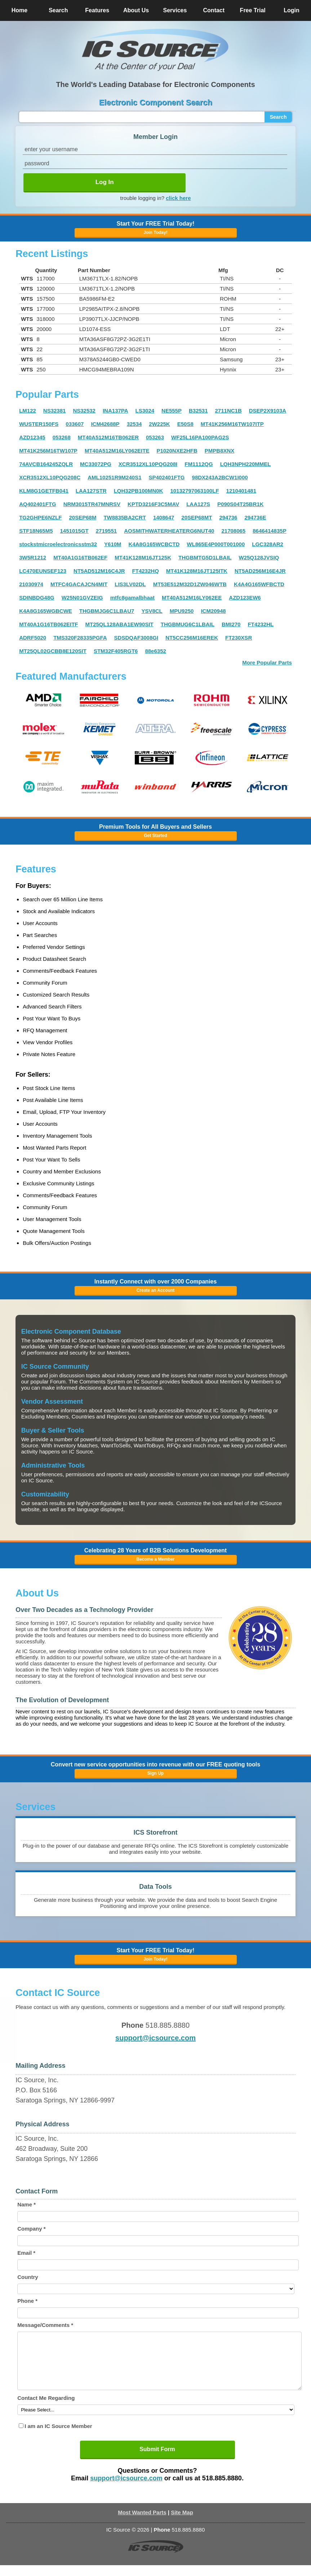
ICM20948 (213, 611)
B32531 (198, 410)
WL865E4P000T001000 (216, 544)
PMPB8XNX (220, 451)
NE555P (171, 410)
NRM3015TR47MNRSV (91, 504)
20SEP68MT (196, 517)
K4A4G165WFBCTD (259, 584)
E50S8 (185, 424)
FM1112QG (199, 464)
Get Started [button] (155, 835)
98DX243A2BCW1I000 (220, 477)
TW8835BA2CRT (124, 517)
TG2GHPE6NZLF (40, 517)
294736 (228, 517)
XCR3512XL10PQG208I (148, 464)
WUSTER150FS (38, 424)
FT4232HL (261, 624)
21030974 (31, 584)
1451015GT (74, 531)
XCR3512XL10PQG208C (49, 477)
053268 (62, 437)
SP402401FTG (166, 477)
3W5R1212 (32, 557)
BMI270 (231, 624)
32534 (134, 424)
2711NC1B (228, 410)
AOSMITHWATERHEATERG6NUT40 (169, 531)
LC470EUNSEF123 (42, 571)
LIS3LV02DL (130, 584)
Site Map (182, 2523)
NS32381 (54, 410)
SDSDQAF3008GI (136, 638)
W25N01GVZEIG (82, 597)
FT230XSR (238, 638)
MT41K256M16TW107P (48, 451)
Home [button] (19, 10)
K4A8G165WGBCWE (45, 611)
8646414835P (269, 531)
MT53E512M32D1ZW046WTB (190, 584)
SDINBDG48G (36, 597)
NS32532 (84, 410)
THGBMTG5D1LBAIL (205, 557)
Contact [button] (214, 10)
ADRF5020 (32, 638)
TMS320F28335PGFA (80, 638)
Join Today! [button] (155, 1959)
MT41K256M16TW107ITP (232, 424)
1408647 (163, 517)
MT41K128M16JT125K (143, 557)
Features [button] (97, 10)
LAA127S (198, 504)
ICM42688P (105, 424)
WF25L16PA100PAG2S (200, 437)
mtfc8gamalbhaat (132, 597)
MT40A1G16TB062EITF (48, 624)
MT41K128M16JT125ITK (196, 571)
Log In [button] (104, 182)
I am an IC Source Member (58, 2437)
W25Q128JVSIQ (259, 557)
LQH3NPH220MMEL (245, 464)
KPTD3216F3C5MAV (153, 504)
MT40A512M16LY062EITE (117, 451)
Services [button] (175, 10)
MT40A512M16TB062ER (108, 437)
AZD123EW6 (245, 597)
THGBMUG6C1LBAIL (187, 624)
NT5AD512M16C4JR (99, 571)
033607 (75, 424)
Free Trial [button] (253, 10)
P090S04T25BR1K (240, 504)
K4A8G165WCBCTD (154, 544)
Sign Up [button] (155, 1773)
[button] (155, 49)
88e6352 (155, 651)
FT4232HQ (145, 571)
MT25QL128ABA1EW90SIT (119, 624)
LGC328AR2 (267, 544)
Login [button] (291, 10)
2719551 (106, 531)
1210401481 (241, 491)
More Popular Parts (267, 662)
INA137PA (115, 410)
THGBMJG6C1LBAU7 (106, 611)
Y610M (112, 544)
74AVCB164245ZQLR (46, 464)
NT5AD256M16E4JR (260, 571)
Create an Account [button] (156, 1290)
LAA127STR (91, 491)
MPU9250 (182, 611)
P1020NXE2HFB (176, 451)
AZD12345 (32, 437)
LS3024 (145, 410)
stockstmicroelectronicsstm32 (58, 544)
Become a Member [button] (155, 1559)
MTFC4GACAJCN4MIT (78, 584)
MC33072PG (95, 464)
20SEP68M (83, 517)
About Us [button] (136, 10)
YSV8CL (151, 611)
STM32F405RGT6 (116, 651)
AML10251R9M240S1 (114, 477)
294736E (255, 517)
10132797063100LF (194, 491)
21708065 (233, 531)
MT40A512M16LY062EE (192, 597)
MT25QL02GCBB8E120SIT (52, 651)
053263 (155, 437)
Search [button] (58, 10)
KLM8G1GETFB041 (43, 491)
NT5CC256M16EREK (191, 638)
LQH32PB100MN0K (138, 491)
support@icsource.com (155, 2038)
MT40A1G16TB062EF (80, 557)
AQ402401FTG (37, 504)
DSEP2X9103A (267, 410)
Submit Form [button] (157, 2460)
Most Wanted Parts (142, 2523)
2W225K (159, 424)
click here (178, 198)
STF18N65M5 (36, 531)
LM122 (27, 410)
